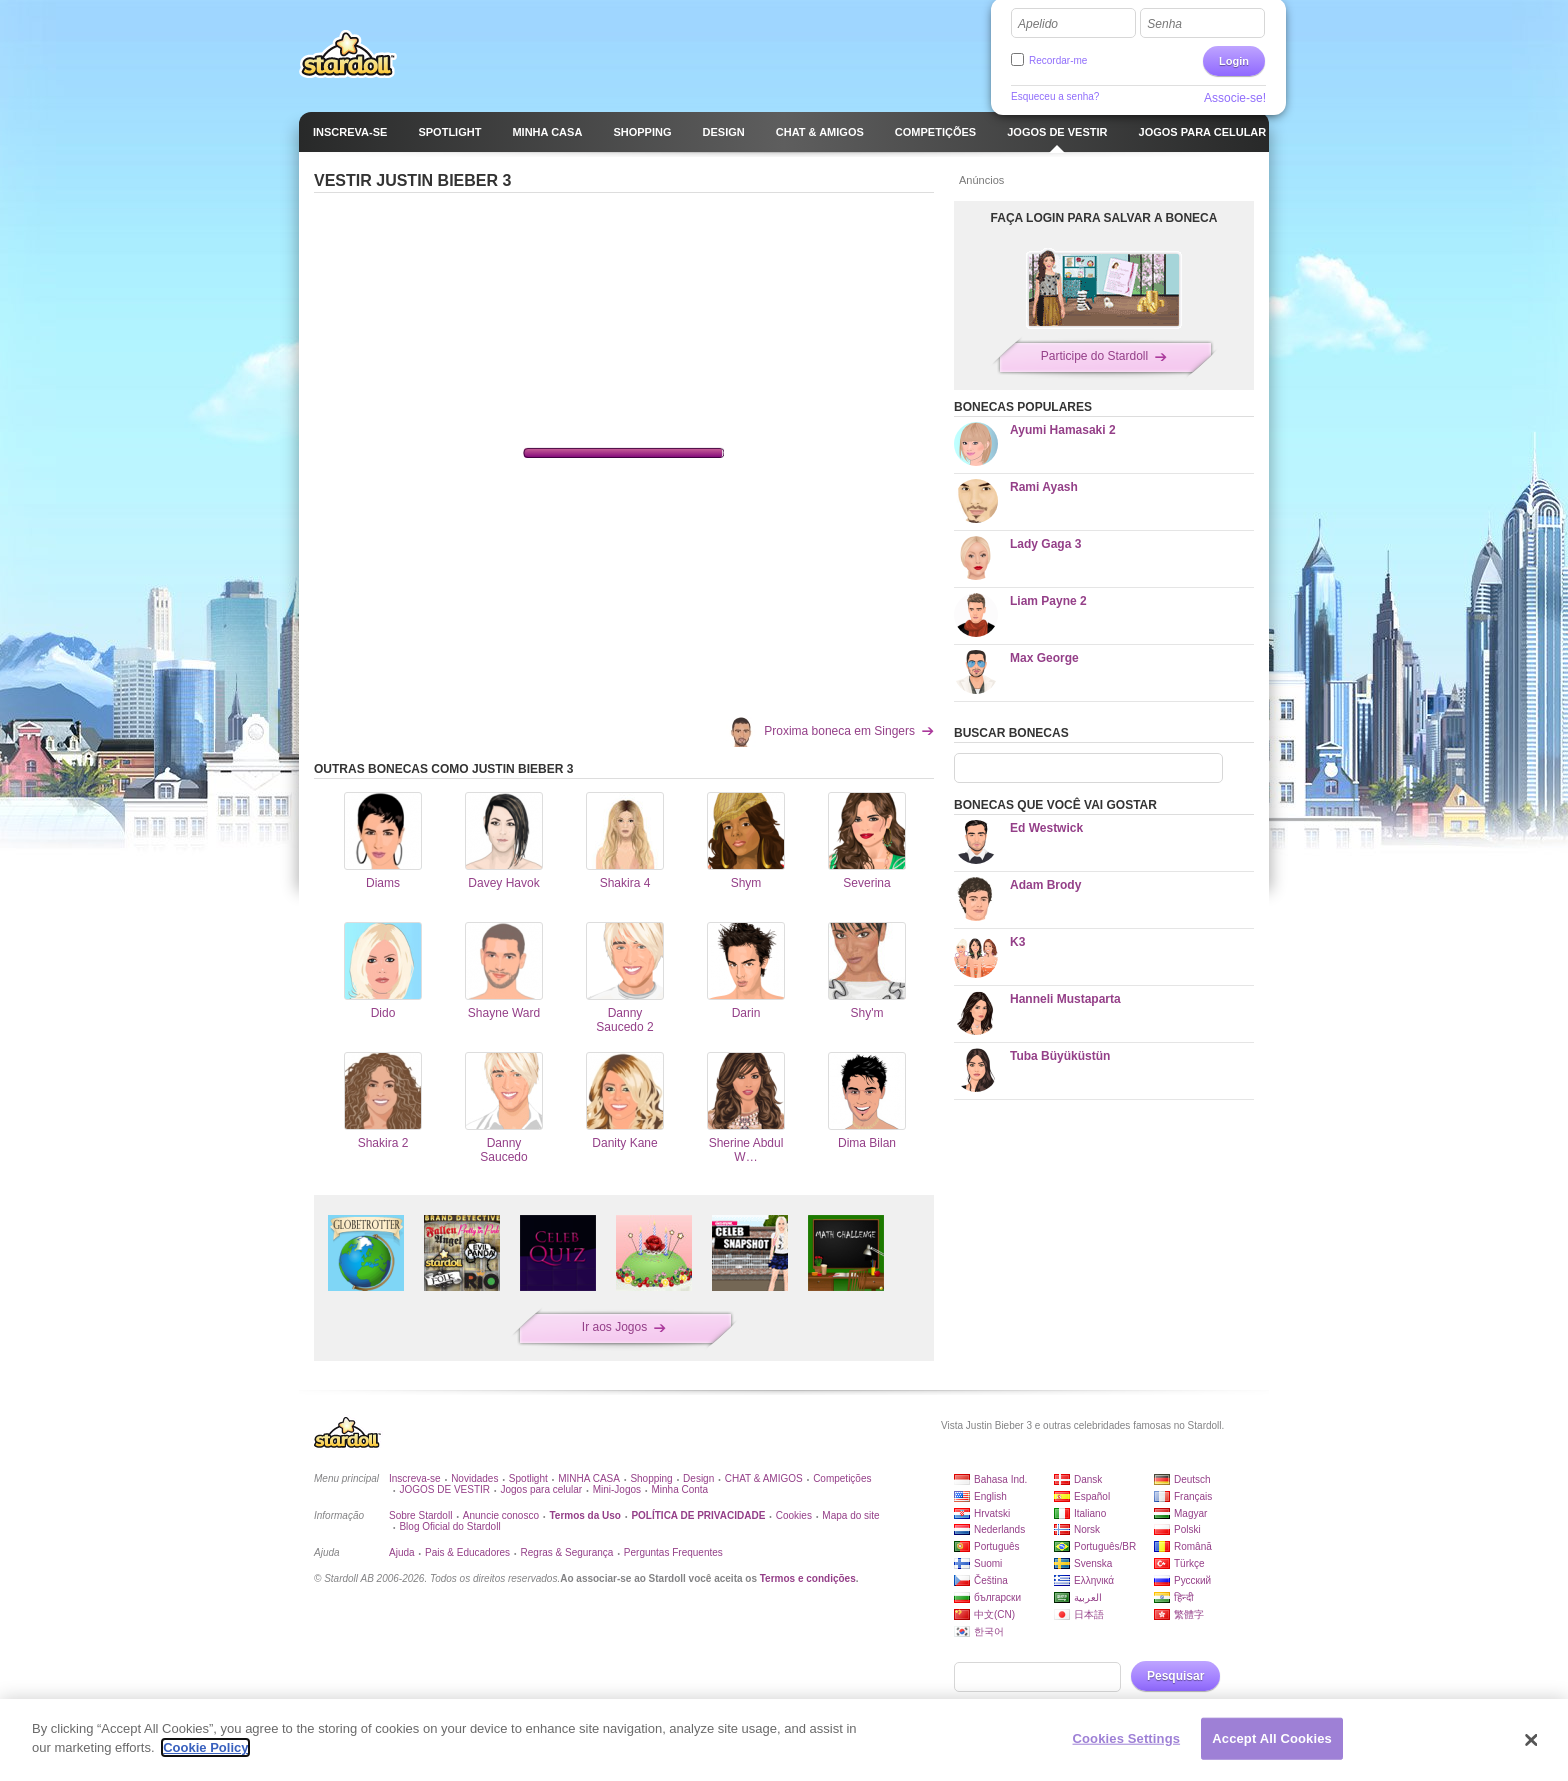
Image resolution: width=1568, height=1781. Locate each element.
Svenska (1093, 1563)
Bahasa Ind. (1000, 1479)
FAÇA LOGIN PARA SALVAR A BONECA (1104, 218)
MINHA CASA (589, 1478)
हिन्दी (1184, 1597)
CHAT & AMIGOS (764, 1478)
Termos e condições (808, 1578)
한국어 (989, 1631)
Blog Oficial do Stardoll (449, 1526)
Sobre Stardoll (420, 1515)
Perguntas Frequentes (673, 1552)
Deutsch (1192, 1479)
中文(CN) (994, 1614)
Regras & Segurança (567, 1552)
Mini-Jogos (617, 1489)
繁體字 (1189, 1614)
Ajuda (402, 1552)
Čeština (991, 1580)
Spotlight (528, 1478)
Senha (1164, 24)
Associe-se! (1235, 98)
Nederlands (999, 1529)
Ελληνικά (1094, 1580)
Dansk (1088, 1479)
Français (1193, 1496)
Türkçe (1189, 1563)
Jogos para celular (541, 1489)
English (990, 1496)
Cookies (794, 1515)
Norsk (1087, 1529)
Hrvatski (992, 1513)
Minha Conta (679, 1489)
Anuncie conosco (501, 1515)
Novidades (474, 1478)
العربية (1088, 1597)
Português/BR (1105, 1546)
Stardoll (348, 54)
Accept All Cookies (1272, 1738)
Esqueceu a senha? (1055, 96)
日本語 (1089, 1614)
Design (698, 1478)
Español (1092, 1496)
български (997, 1597)
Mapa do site (850, 1515)
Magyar (1190, 1513)
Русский (1192, 1580)
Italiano (1090, 1513)
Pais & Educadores (467, 1552)
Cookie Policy (205, 1747)
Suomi (988, 1563)
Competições (842, 1478)
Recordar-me (1058, 60)
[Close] (1532, 1740)
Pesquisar (1175, 1676)
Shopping (651, 1478)
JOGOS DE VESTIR (444, 1489)
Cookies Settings (1127, 1738)
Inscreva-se (415, 1478)
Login (1234, 61)
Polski (1187, 1529)
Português (997, 1546)
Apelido (1038, 24)
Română (1193, 1546)
